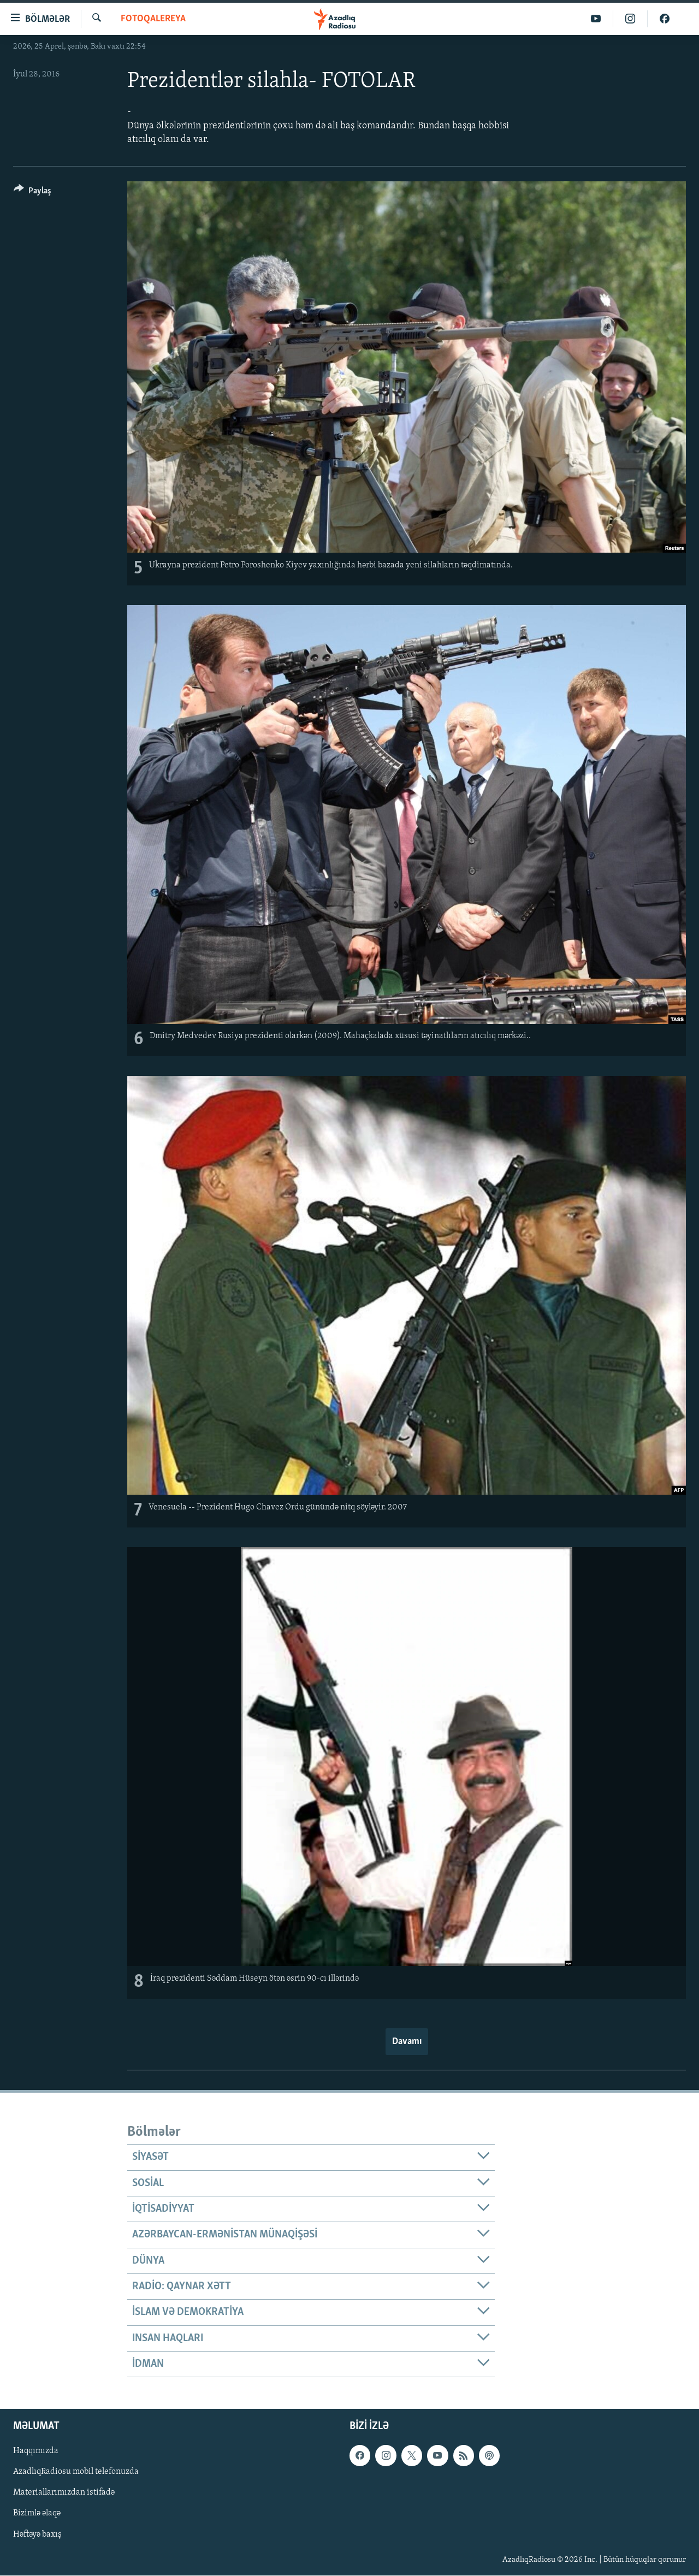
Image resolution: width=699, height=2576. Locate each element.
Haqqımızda (35, 2451)
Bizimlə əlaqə (37, 2513)
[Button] (32, 192)
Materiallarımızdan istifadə (64, 2493)
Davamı (407, 2041)
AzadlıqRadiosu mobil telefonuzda (76, 2472)
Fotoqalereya (153, 19)
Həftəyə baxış (37, 2534)
